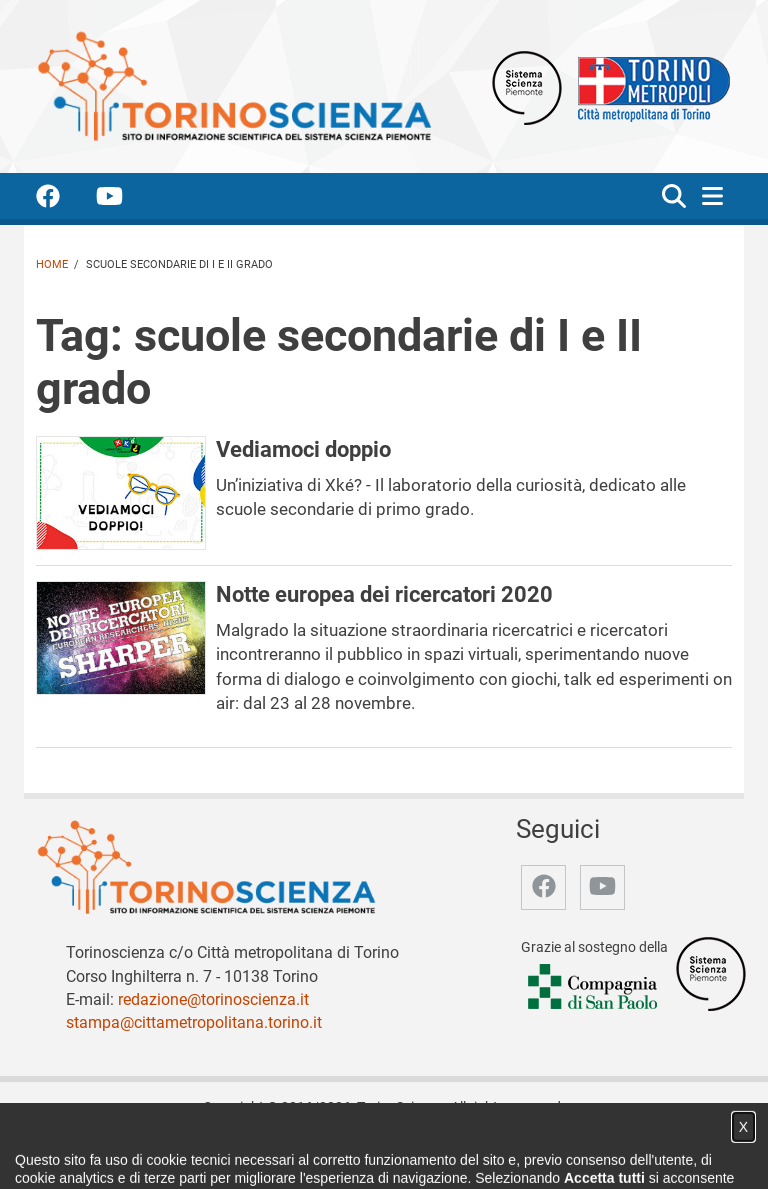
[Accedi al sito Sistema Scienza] (711, 972)
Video (289, 1152)
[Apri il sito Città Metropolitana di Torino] (649, 86)
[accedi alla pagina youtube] (125, 199)
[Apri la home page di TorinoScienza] (234, 85)
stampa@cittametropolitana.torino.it (194, 1022)
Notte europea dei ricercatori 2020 (384, 594)
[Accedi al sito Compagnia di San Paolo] (594, 987)
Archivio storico (429, 1152)
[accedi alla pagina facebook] (64, 199)
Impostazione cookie (613, 1152)
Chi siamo (171, 1152)
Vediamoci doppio (303, 449)
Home (52, 264)
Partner (343, 1152)
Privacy (513, 1152)
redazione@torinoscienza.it (213, 999)
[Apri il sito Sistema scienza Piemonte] (527, 86)
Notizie (236, 1152)
